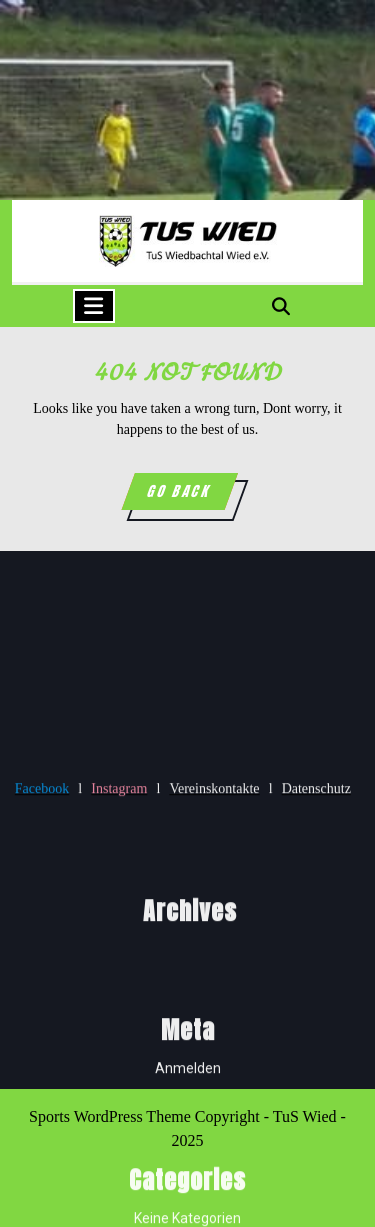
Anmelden (188, 1160)
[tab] (94, 306)
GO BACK (191, 495)
